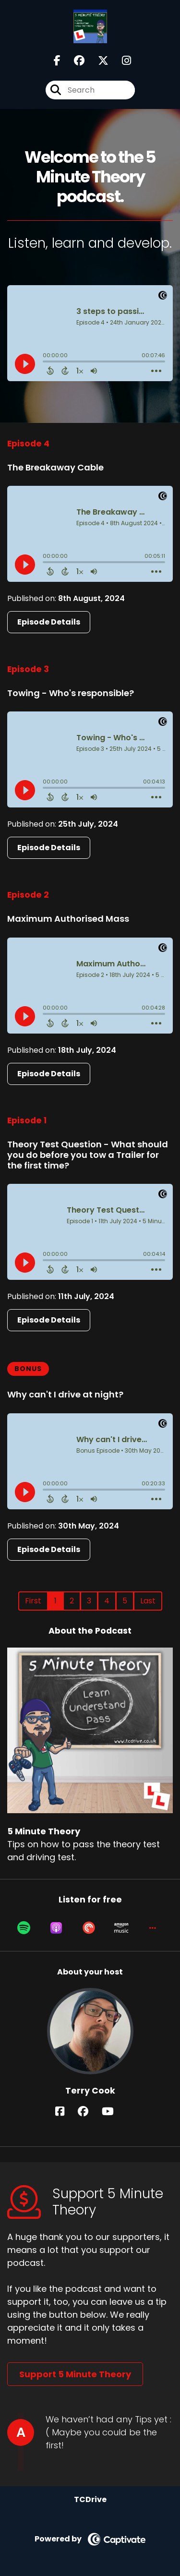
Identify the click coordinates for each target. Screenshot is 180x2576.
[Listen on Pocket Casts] (89, 1927)
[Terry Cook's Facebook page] (65, 2111)
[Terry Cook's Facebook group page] (89, 2111)
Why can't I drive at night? (65, 1394)
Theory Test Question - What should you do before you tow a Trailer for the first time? (87, 1154)
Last (148, 1600)
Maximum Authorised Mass (68, 919)
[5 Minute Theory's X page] (97, 60)
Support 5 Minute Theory (75, 2374)
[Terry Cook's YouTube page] (113, 2111)
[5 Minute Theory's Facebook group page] (73, 60)
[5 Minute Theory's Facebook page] (57, 60)
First (33, 1600)
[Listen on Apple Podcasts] (56, 1927)
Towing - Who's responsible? (70, 693)
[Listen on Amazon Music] (121, 1927)
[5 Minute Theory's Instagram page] (120, 60)
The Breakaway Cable (55, 467)
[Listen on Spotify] (23, 1927)
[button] (152, 1927)
